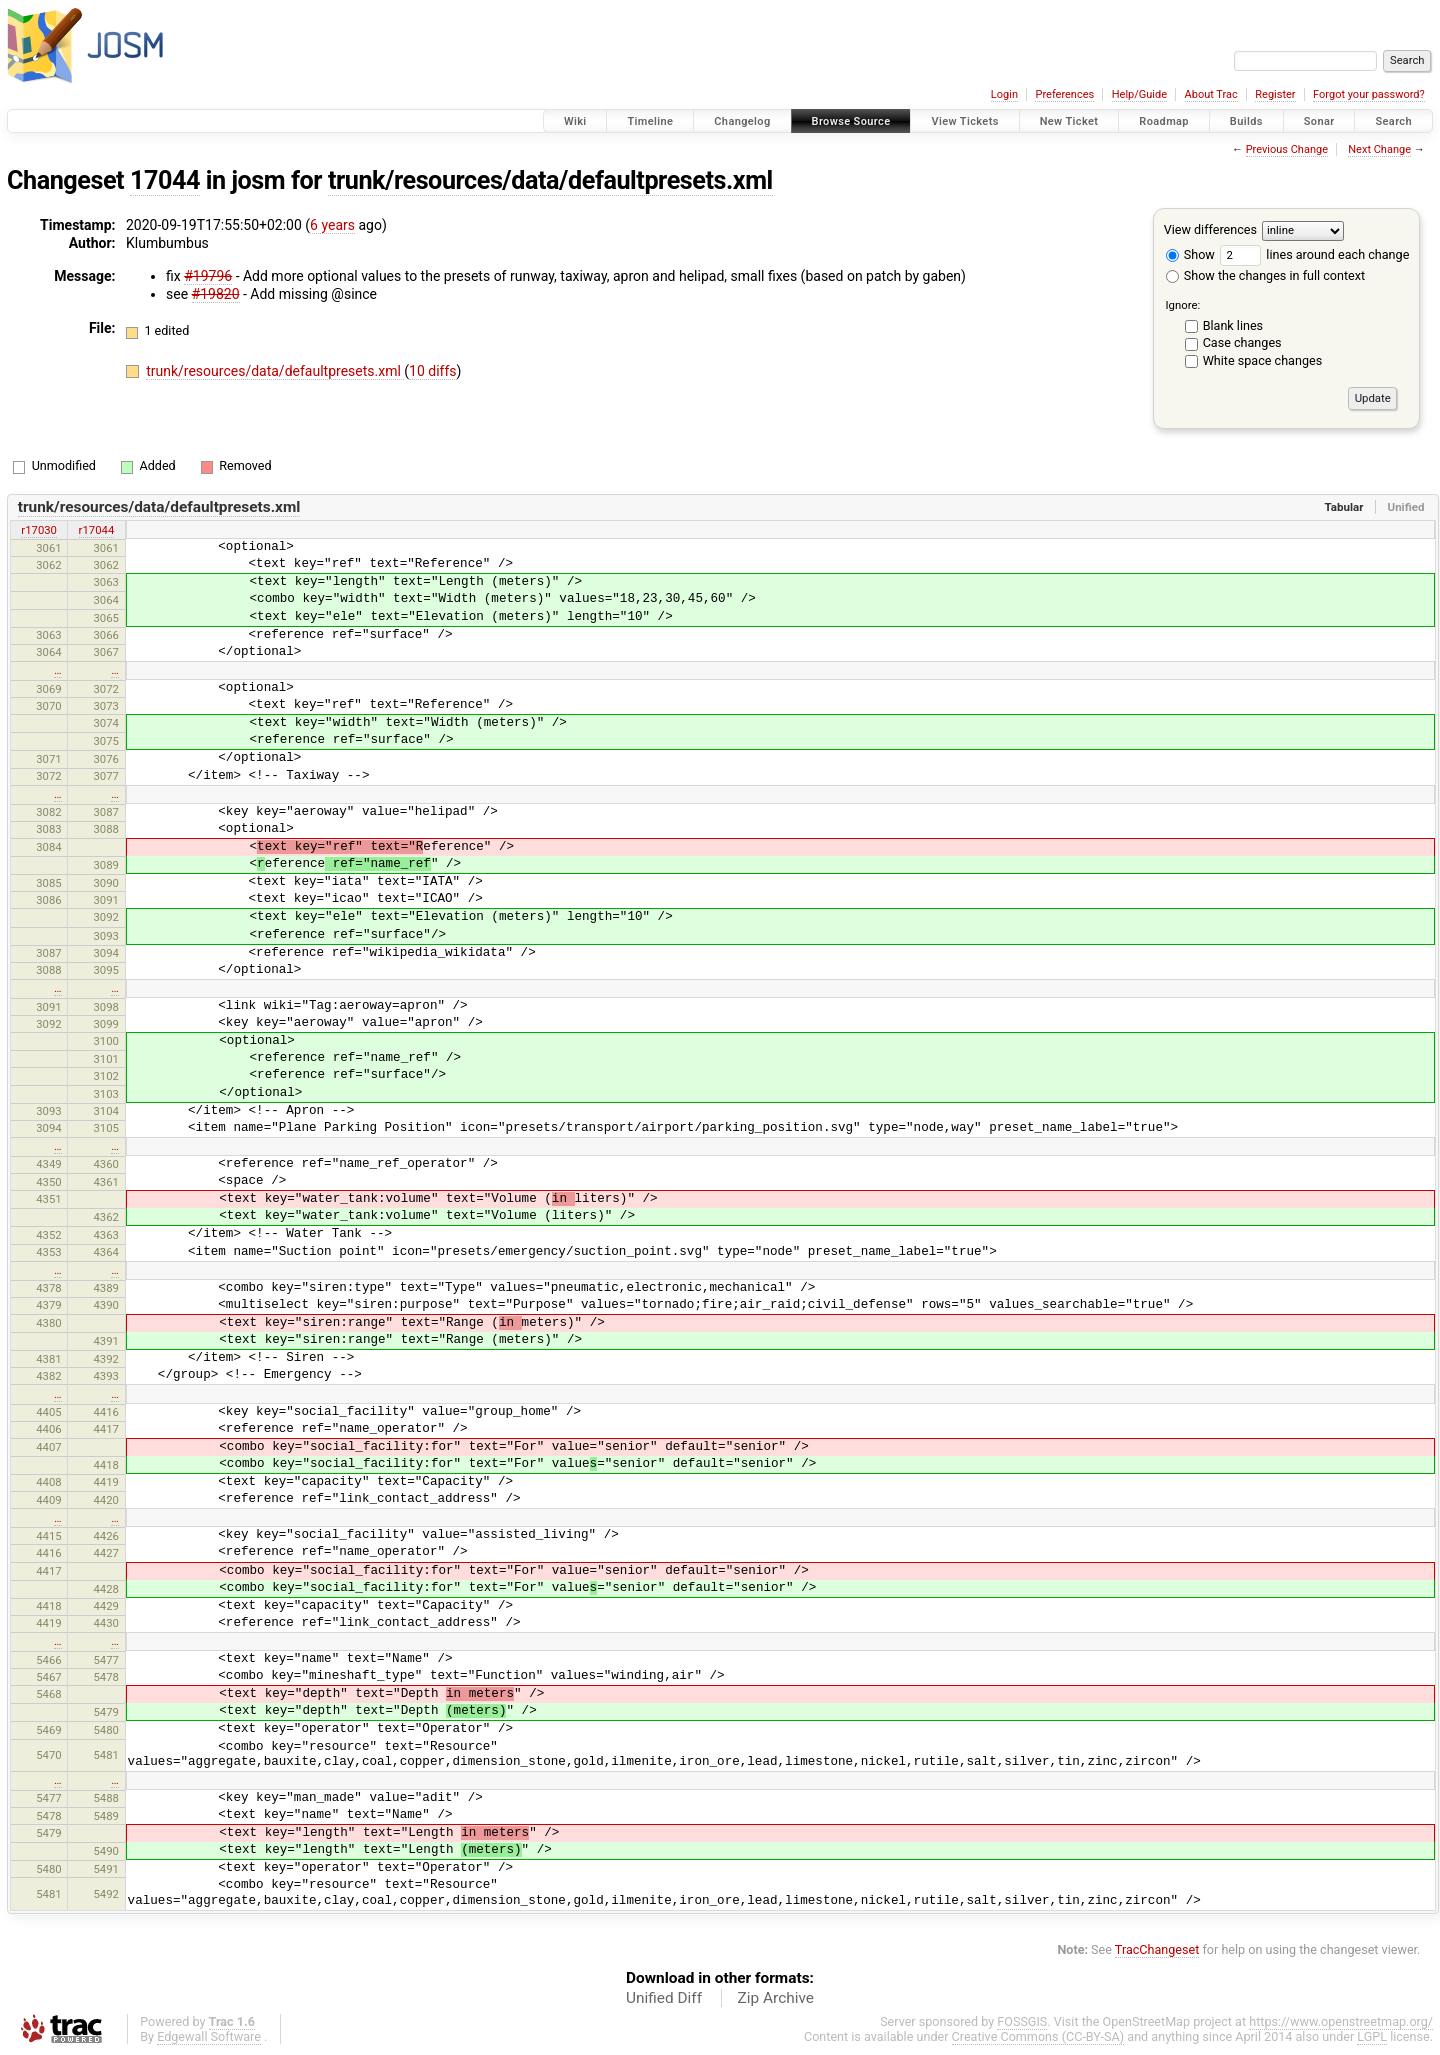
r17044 (97, 530)
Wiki (575, 121)
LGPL (1372, 2036)
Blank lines (1233, 325)
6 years (332, 225)
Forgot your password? (1369, 94)
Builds (1246, 121)
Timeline (650, 121)
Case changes (1242, 342)
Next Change (1379, 149)
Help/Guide (1139, 94)
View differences (1210, 229)
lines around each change (1314, 254)
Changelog (742, 121)
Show (1190, 254)
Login (1004, 94)
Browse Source (851, 121)
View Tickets (964, 121)
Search (1393, 121)
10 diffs (432, 371)
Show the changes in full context (1265, 275)
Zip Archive (776, 1998)
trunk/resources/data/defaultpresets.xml (550, 180)
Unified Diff (664, 1998)
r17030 (39, 530)
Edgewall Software (209, 2036)
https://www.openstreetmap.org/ (1341, 2021)
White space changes (1263, 360)
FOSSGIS (1022, 2021)
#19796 (208, 276)
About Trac (1211, 94)
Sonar (1319, 121)
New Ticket (1069, 121)
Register (1275, 94)
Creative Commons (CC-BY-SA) (1038, 2036)
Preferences (1064, 94)
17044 (165, 180)
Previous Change (1287, 149)
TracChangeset (1157, 1949)
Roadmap (1164, 121)
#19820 (216, 294)
